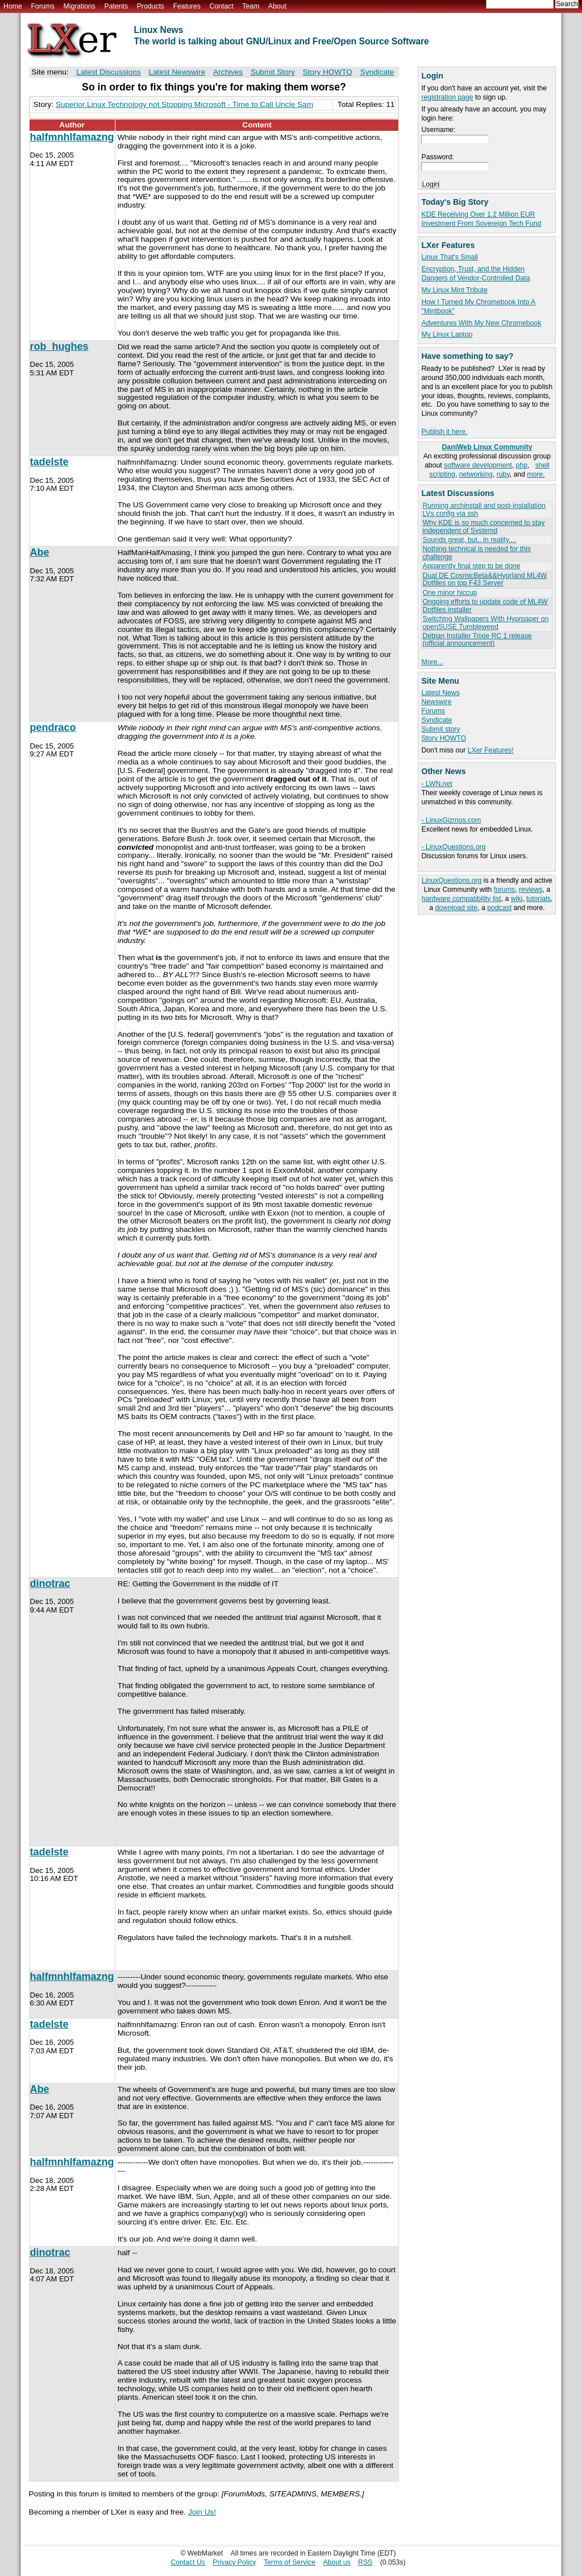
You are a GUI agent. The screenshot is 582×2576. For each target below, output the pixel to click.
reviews (530, 890)
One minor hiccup (449, 593)
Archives (228, 72)
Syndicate (436, 720)
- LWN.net (436, 784)
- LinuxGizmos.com (451, 820)
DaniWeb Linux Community (487, 447)
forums (504, 890)
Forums (42, 6)
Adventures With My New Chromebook (481, 323)
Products (150, 6)
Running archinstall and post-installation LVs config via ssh (483, 509)
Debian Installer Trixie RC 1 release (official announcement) (476, 639)
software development (478, 465)
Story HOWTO (443, 738)
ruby (503, 474)
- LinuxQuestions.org (453, 847)
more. (535, 474)
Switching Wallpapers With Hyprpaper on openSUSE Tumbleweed (485, 622)
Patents (116, 6)
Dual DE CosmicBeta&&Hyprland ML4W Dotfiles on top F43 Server (484, 579)
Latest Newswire (176, 72)
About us (336, 2562)
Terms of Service (289, 2562)
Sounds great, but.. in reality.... (469, 540)
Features (187, 6)
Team (250, 6)
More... (432, 662)
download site (456, 908)
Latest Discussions (108, 72)
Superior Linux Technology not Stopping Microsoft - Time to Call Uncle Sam (184, 104)
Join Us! (202, 2512)
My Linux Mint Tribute (454, 290)
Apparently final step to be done (471, 566)
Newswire (436, 702)
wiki (516, 899)
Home (12, 6)
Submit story (440, 729)
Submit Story (273, 72)
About (277, 6)
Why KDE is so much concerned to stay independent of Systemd (483, 526)
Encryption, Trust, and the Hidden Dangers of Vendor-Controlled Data (475, 273)
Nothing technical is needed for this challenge (476, 552)
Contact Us (188, 2562)
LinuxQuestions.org (451, 880)
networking (476, 474)
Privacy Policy (234, 2562)
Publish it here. (444, 432)
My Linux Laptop (446, 334)
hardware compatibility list (461, 899)
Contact (221, 6)
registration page (447, 97)
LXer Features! (491, 750)
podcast (499, 908)
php (521, 465)
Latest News (440, 693)
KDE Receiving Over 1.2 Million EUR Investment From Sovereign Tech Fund (481, 219)
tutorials (538, 899)
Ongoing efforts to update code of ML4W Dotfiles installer (484, 605)
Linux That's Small (449, 257)
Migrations (79, 6)
